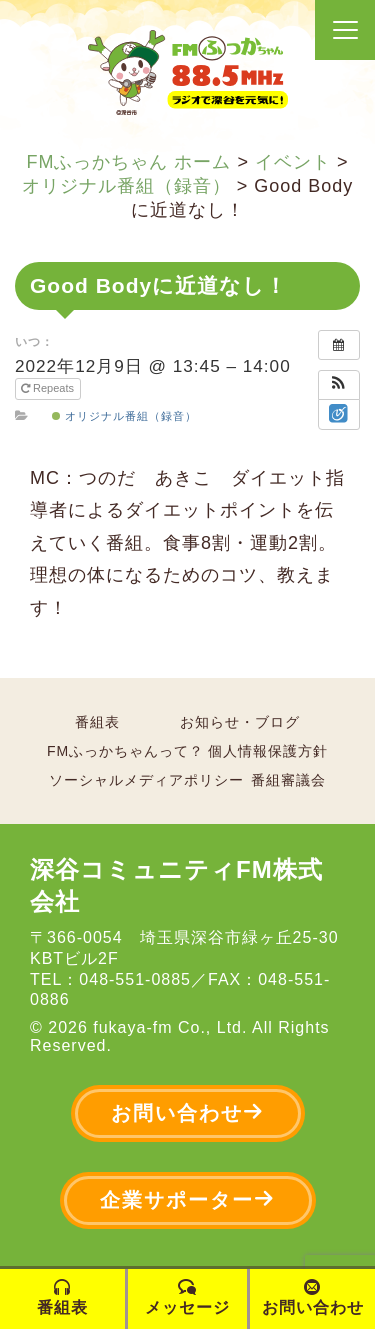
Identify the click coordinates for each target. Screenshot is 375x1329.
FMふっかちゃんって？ (125, 751)
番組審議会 (288, 780)
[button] (339, 385)
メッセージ (187, 1297)
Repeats (49, 388)
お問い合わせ (188, 1112)
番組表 (97, 722)
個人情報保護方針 (268, 751)
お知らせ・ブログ (240, 722)
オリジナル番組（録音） (124, 416)
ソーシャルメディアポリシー (146, 780)
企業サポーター (188, 1199)
